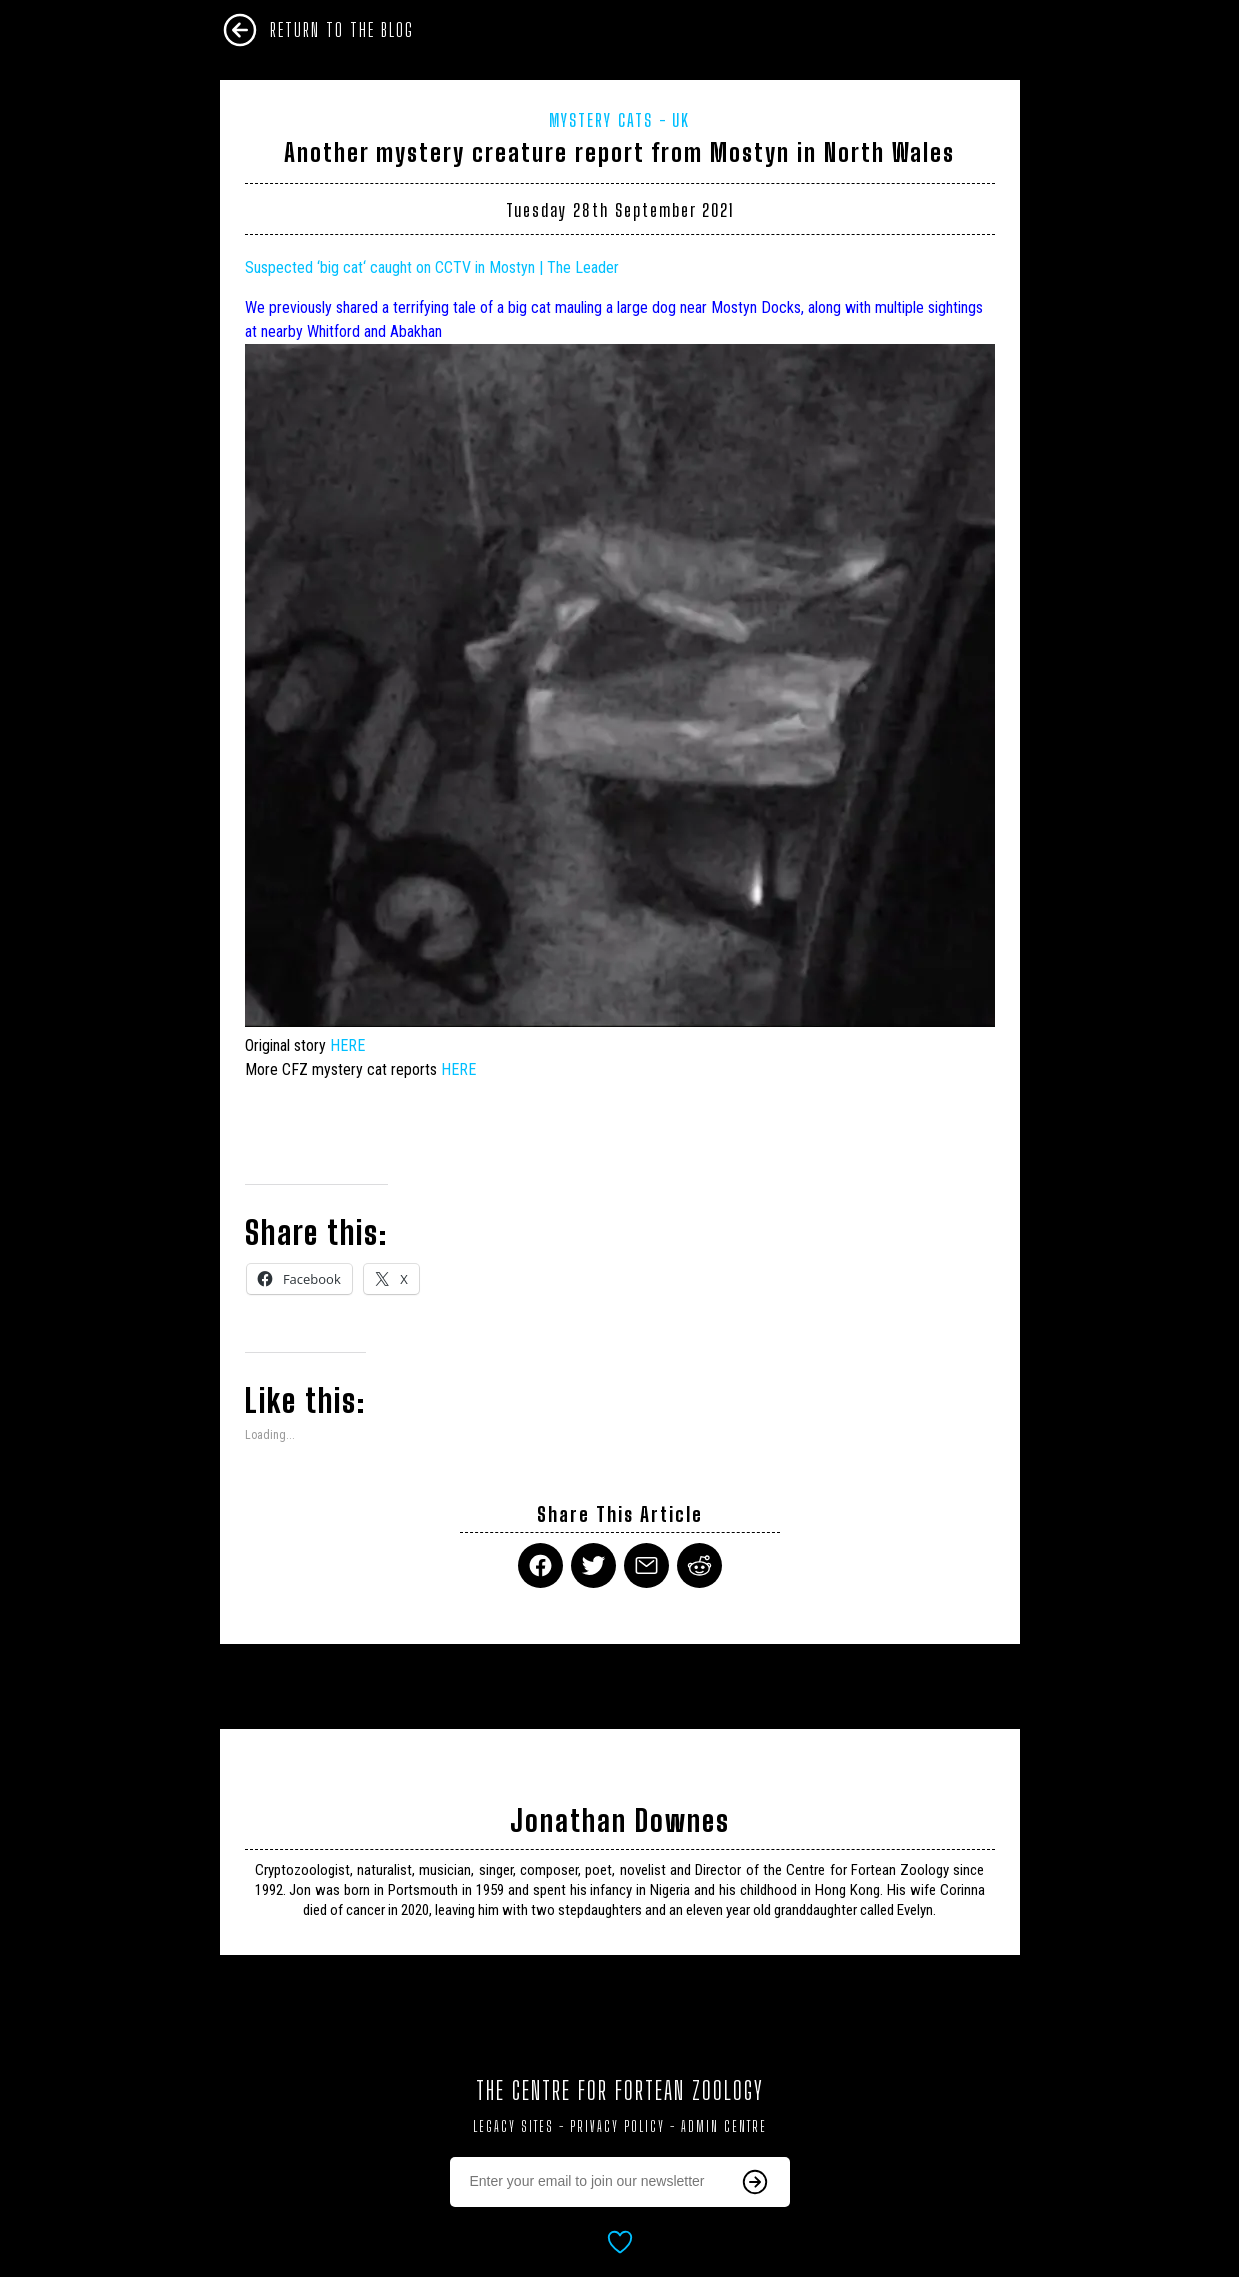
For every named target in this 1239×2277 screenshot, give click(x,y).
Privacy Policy (617, 2126)
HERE (347, 1045)
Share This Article (620, 1514)
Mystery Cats (601, 120)
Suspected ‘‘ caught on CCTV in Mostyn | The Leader (432, 267)
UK (681, 120)
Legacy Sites (513, 2126)
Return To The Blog (342, 30)
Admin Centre (724, 2126)
